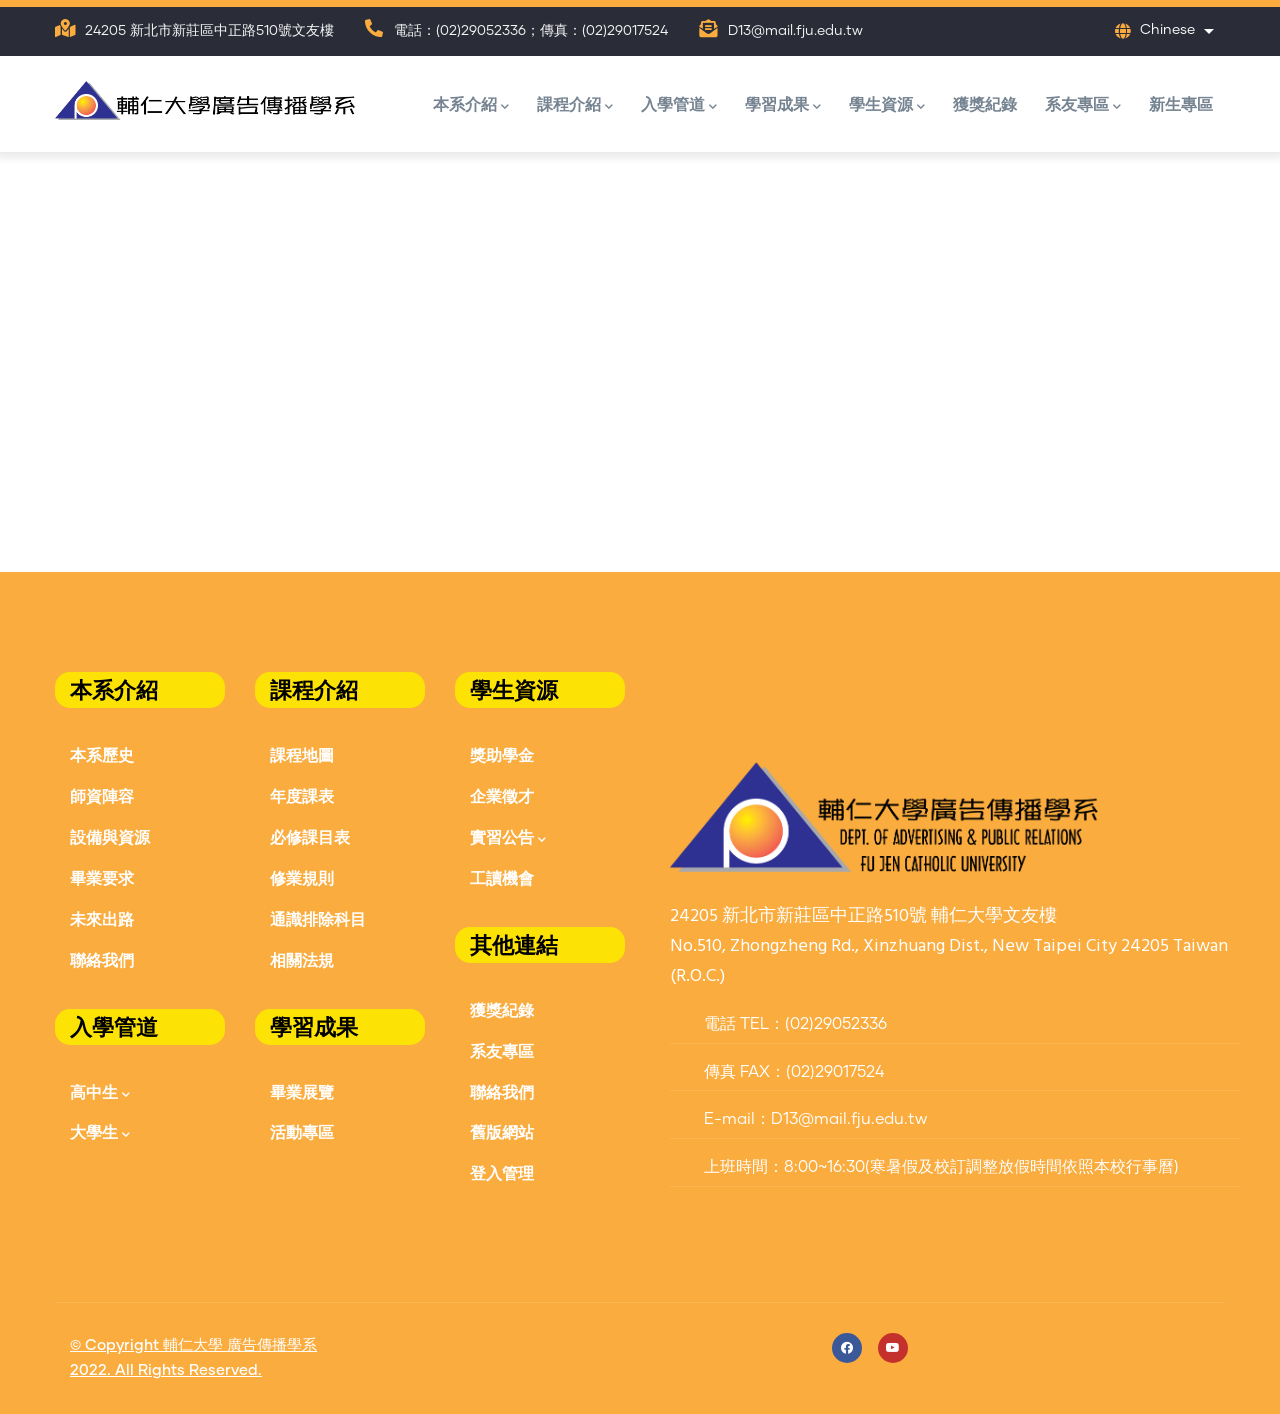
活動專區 (302, 1131)
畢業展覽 (302, 1091)
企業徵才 (502, 795)
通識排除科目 (318, 918)
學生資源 (887, 105)
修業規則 (302, 877)
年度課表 (302, 795)
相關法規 (302, 959)
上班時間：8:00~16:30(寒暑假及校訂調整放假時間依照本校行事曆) (924, 1167)
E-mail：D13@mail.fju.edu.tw (798, 1119)
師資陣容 (102, 795)
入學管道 (679, 105)
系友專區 (1083, 105)
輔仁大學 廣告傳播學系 (240, 1345)
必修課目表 (310, 836)
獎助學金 (502, 754)
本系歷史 (102, 754)
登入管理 (502, 1172)
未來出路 (102, 918)
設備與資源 (110, 836)
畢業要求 (102, 877)
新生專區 (1181, 103)
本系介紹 (471, 105)
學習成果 (783, 105)
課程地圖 (302, 754)
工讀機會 (502, 877)
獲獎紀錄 (985, 103)
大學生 (100, 1133)
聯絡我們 (102, 959)
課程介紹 (575, 105)
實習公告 (508, 838)
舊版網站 (502, 1131)
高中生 (100, 1093)
